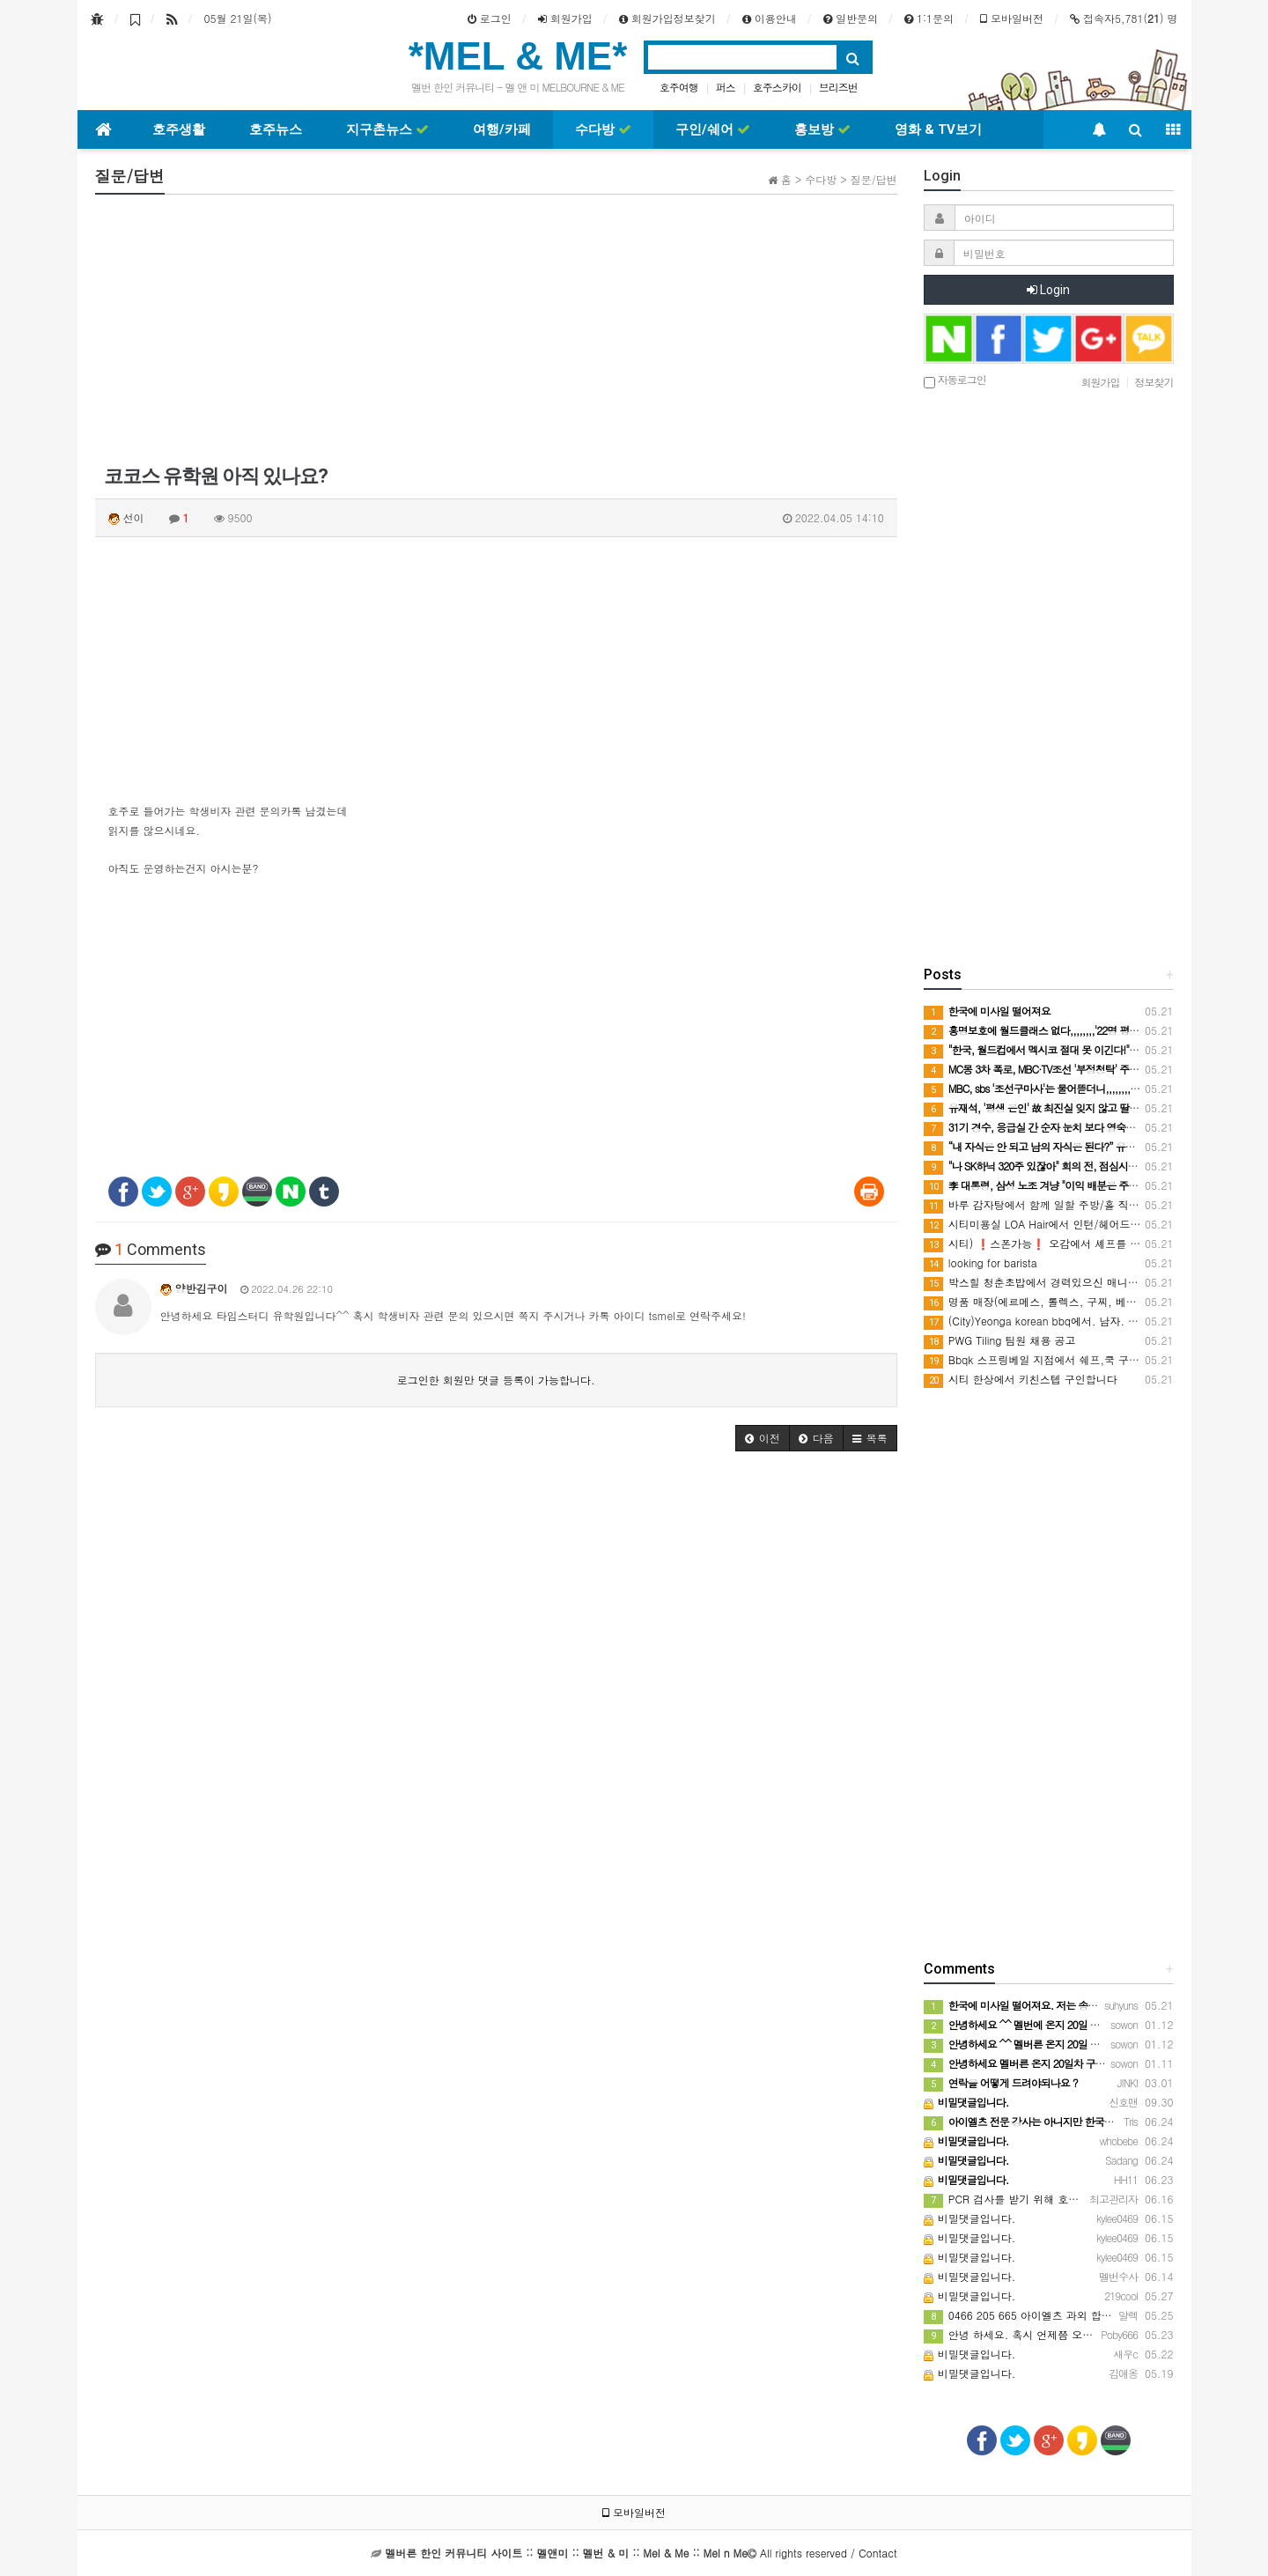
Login (1048, 290)
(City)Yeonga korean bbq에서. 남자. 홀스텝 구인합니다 (1070, 1320)
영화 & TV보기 (938, 129)
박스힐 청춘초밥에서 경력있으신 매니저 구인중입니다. (1067, 1281)
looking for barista (980, 1262)
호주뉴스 (275, 129)
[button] (762, 1438)
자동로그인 (955, 380)
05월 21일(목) (238, 18)
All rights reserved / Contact (641, 2552)
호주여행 (679, 86)
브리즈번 (838, 86)
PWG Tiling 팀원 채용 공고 (1000, 1339)
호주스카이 (777, 86)
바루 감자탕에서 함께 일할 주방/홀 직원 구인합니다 (1060, 1204)
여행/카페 (502, 129)
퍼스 (725, 86)
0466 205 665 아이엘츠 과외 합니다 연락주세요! (1053, 2314)
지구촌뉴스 (387, 129)
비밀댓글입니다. (970, 2218)
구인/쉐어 (712, 129)
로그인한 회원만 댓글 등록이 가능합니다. (496, 1379)
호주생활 (178, 129)
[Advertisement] (496, 331)
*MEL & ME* (518, 56)
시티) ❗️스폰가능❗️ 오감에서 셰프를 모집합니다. (1055, 1243)
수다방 (603, 129)
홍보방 (822, 129)
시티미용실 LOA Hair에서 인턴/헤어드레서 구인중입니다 (1071, 1223)
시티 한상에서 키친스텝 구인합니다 (1020, 1378)
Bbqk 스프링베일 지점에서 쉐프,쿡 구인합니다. (1050, 1359)
